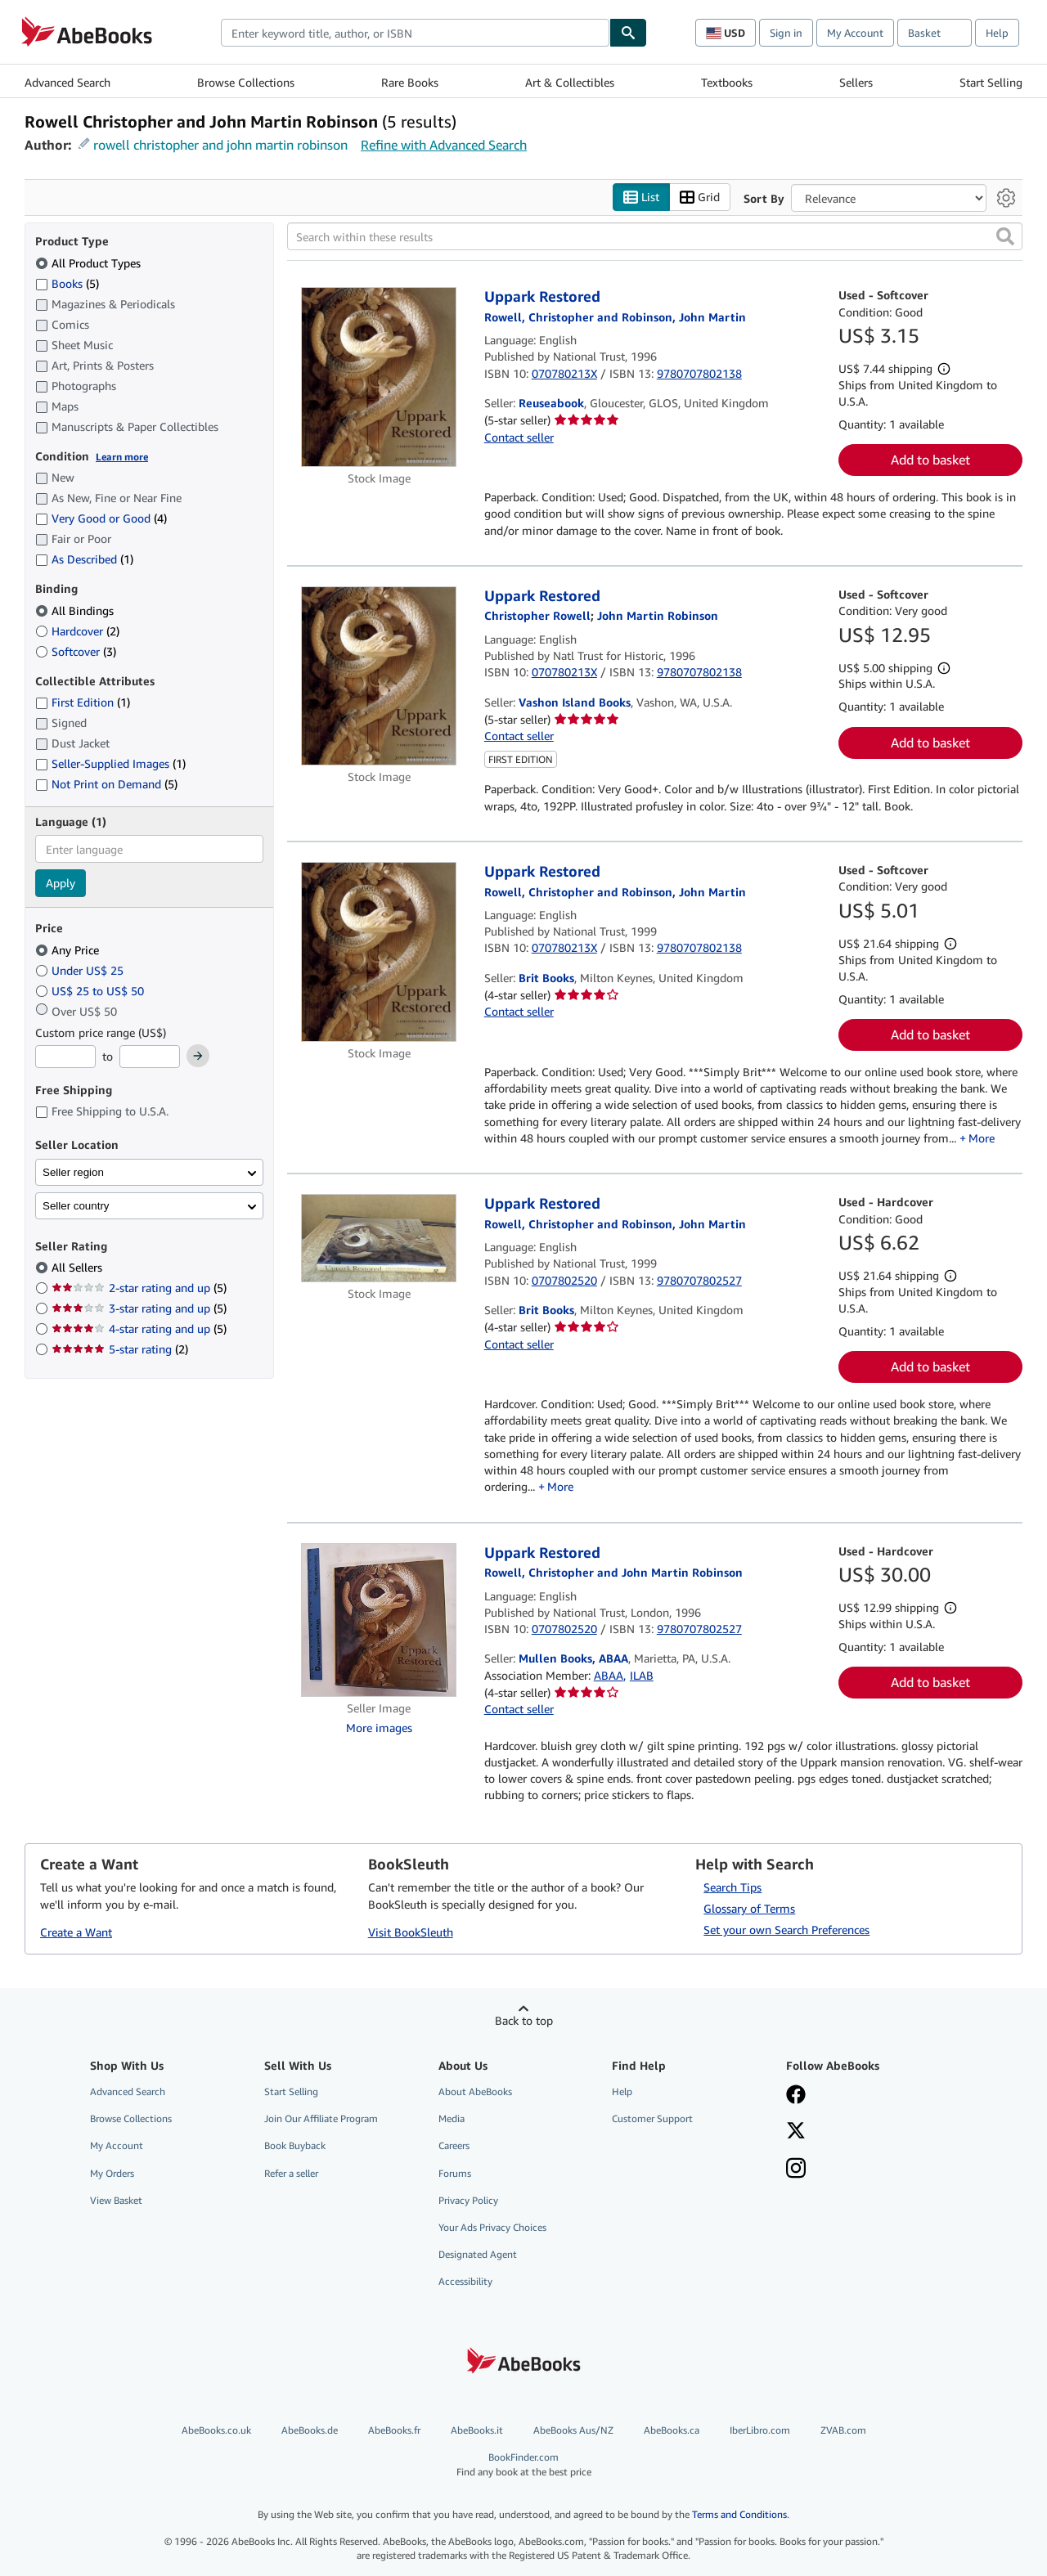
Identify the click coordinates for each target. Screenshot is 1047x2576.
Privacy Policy (468, 2200)
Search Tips (732, 1887)
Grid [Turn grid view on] (700, 197)
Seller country (76, 1206)
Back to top (524, 2020)
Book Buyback (295, 2145)
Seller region (73, 1172)
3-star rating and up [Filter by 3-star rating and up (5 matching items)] (139, 1308)
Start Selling (990, 82)
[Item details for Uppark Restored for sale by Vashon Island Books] (379, 676)
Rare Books (409, 82)
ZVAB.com (843, 2430)
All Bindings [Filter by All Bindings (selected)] (76, 610)
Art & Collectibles (569, 82)
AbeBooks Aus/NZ (573, 2430)
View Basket (116, 2200)
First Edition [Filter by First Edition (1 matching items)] (82, 702)
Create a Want (76, 1932)
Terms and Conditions (739, 2514)
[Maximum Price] (149, 1056)
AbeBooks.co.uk (216, 2430)
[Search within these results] (654, 236)
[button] (1005, 236)
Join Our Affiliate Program (321, 2118)
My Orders (112, 2173)
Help (997, 32)
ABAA (608, 1675)
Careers (454, 2145)
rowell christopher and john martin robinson (220, 145)
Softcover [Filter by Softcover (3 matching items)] (75, 651)
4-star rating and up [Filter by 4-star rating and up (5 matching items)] (139, 1328)
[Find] (628, 33)
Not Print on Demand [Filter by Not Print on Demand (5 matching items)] (106, 784)
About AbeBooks (475, 2091)
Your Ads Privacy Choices (492, 2227)
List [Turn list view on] (641, 197)
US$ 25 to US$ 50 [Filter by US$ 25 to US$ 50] (91, 991)
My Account (855, 32)
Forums (454, 2173)
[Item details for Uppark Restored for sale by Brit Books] (379, 952)
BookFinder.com (523, 2464)
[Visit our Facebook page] (796, 2096)
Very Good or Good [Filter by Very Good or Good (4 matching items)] (101, 518)
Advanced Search (67, 82)
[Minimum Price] (65, 1056)
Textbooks (727, 82)
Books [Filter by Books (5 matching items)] (67, 283)
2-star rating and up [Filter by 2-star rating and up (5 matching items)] (139, 1288)
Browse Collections (245, 82)
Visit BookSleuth (410, 1932)
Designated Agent (477, 2254)
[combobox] (415, 33)
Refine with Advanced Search (444, 145)
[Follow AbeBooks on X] (796, 2131)
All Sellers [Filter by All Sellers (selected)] (79, 1267)
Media (451, 2118)
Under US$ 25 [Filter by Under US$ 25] (81, 970)
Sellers (856, 82)
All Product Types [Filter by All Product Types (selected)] (89, 263)
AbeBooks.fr (394, 2430)
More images (379, 1728)
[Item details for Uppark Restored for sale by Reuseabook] (379, 377)
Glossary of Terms (749, 1908)
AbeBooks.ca (671, 2430)
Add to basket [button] (930, 459)
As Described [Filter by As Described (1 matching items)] (84, 559)
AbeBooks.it (477, 2430)
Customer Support (652, 2118)
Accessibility (465, 2281)
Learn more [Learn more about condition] (122, 457)
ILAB (642, 1675)
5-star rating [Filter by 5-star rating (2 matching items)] (120, 1349)
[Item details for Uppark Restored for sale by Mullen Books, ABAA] (379, 1620)
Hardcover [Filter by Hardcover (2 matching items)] (77, 631)
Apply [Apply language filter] (60, 883)
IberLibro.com (760, 2430)
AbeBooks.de (309, 2430)
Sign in (786, 32)
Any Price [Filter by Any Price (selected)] (68, 950)
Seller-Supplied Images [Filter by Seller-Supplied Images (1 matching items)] (110, 763)
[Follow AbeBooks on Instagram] (796, 2169)
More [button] (981, 1138)
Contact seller (519, 437)
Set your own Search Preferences (786, 1929)
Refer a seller (291, 2173)
